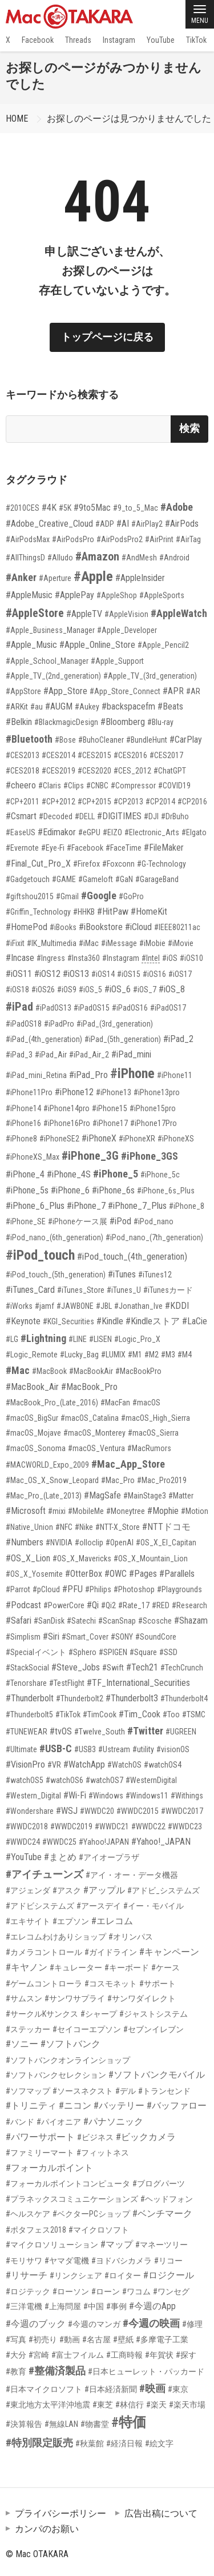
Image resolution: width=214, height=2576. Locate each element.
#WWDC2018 (27, 1826)
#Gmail (67, 896)
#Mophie (163, 1510)
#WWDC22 (148, 1826)
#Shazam (191, 1620)
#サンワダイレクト (141, 1998)
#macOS (146, 1402)
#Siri (51, 1636)
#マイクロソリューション (52, 2244)
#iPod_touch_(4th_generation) (132, 1256)
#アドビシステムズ (40, 1905)
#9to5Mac (92, 507)
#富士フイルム (77, 2354)
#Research (189, 1605)
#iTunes (122, 1274)
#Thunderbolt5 (29, 1714)
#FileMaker (164, 847)
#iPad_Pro (88, 1074)
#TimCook (99, 1714)
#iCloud (138, 927)
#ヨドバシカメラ (121, 2260)
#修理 (192, 2324)
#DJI (151, 816)
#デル (125, 2091)
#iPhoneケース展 (77, 1221)
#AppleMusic (29, 595)
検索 (189, 428)
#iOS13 (76, 973)
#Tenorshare (26, 1683)
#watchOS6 (64, 1780)
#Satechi (81, 1620)
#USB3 (85, 1749)
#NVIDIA (59, 1542)
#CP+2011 (22, 801)
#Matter (180, 1495)
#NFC (63, 1527)
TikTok (196, 40)
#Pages (143, 1573)
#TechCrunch (181, 1667)
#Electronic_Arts (151, 832)
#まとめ (60, 1857)
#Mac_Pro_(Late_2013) (44, 1495)
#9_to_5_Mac (135, 507)
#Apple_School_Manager (47, 661)
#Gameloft (95, 879)
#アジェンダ (28, 1890)
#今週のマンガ (94, 2324)
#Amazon (97, 556)
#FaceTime (124, 847)
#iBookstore (101, 927)
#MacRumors (149, 1448)
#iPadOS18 (24, 1023)
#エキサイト (28, 1921)
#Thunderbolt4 (184, 1698)
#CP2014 (160, 801)
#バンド (20, 2121)
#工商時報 (124, 2354)
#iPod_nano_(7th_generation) (154, 1237)
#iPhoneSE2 (59, 1138)
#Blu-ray (160, 722)
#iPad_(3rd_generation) (114, 1023)
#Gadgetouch (28, 879)
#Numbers (24, 1542)
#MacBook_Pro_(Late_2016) (52, 1402)
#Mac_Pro (118, 1480)
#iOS (169, 958)
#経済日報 (124, 2443)
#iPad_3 (19, 1054)
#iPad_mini (131, 1054)
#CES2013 (22, 755)
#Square (143, 1652)
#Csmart (21, 816)
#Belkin (19, 721)
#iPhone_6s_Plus (166, 1190)
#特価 (128, 2422)
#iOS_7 (144, 989)
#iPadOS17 (168, 1007)
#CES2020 (94, 770)
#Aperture (55, 578)
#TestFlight (66, 1683)
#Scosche (155, 1620)
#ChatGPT (170, 770)
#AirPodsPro (73, 539)
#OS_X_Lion (28, 1558)
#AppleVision (126, 614)
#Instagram (120, 958)
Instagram (119, 40)
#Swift (113, 1667)
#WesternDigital (151, 1780)
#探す (186, 2354)
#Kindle (109, 1321)
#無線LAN (61, 2424)
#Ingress (51, 958)
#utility (143, 1749)
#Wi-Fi (74, 1795)
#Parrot (18, 1589)
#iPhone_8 (186, 1206)
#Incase (20, 957)
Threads (78, 40)
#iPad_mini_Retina (36, 1075)
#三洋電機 (24, 2306)
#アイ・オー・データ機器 (132, 1875)
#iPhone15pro (153, 1108)
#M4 (184, 1354)
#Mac (18, 1370)
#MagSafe (102, 1495)
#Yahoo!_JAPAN (161, 1841)
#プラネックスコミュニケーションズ (72, 2199)
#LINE (77, 1339)
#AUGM (58, 706)
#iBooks (63, 927)
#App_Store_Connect (125, 691)
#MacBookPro (138, 1371)
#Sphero (82, 1652)
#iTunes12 (155, 1274)
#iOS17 (180, 974)
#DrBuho (175, 816)
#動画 (69, 2339)
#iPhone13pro (157, 1092)
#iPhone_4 (25, 1174)
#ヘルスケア (28, 2213)
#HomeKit (149, 911)
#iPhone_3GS (149, 1156)
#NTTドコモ (166, 1526)
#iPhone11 (174, 1075)
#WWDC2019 (71, 1826)
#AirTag (188, 539)
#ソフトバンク (70, 2043)
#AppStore (23, 691)
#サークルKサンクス (42, 2013)
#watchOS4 (162, 1764)
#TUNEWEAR (26, 1731)
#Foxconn (118, 863)
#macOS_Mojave (33, 1432)
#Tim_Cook (139, 1714)
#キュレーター (76, 1967)
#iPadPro (59, 1023)
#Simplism (23, 1636)
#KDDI (177, 1305)
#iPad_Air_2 (89, 1054)
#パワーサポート (40, 2137)
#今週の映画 (151, 2323)
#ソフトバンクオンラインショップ (68, 2060)
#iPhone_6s (113, 1190)
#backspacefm (128, 706)
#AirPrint (159, 539)
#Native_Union (29, 1527)
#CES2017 (166, 755)
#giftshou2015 (30, 896)
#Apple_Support (117, 661)
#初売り (43, 2339)
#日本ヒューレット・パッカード (146, 2371)
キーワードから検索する (62, 394)
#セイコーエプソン (87, 2029)
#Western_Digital (33, 1795)
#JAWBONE (75, 1306)
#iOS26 (43, 989)
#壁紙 (123, 2339)
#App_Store (65, 691)
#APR (173, 691)
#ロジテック (28, 2291)
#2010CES (22, 507)
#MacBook (49, 1371)
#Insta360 (83, 958)
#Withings (187, 1795)
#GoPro (131, 896)
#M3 (168, 1354)
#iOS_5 (90, 989)
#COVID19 (174, 785)
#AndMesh (139, 557)
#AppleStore (35, 613)
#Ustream (114, 1749)
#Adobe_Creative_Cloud (49, 523)
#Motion (194, 1511)
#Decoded (55, 816)
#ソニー (22, 2043)
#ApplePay (74, 595)
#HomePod (26, 927)
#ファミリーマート (40, 2152)
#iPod (120, 1221)
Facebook (38, 40)
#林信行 (129, 2404)
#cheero (21, 785)
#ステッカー (28, 2029)
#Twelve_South (99, 1731)
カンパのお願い (47, 2528)
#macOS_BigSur (32, 1418)
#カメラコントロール (44, 1952)
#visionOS (172, 1749)
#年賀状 (159, 2354)
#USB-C (55, 1748)
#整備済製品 (57, 2371)
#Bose (65, 739)
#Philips (98, 1589)
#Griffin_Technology (38, 911)
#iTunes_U (124, 1290)
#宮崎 (39, 2354)
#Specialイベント (36, 1652)
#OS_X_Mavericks (82, 1558)
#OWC (115, 1573)
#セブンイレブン (153, 2029)
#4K (49, 507)
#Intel (151, 958)
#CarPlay (185, 739)
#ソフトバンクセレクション (56, 2075)
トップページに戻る (107, 337)
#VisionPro (25, 1764)
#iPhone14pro (66, 1108)
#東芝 (102, 2404)
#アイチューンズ (44, 1874)
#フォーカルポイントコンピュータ (68, 2183)
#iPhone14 (23, 1108)
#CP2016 (192, 801)
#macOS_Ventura (96, 1448)
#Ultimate (21, 1749)
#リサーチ (26, 2275)
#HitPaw (112, 911)
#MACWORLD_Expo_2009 (47, 1464)
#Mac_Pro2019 (162, 1480)
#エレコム (112, 1921)
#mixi (57, 1511)
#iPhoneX (99, 1138)
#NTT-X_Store (117, 1527)
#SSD (168, 1652)
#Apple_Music (31, 644)
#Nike (84, 1527)
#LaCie (194, 1321)
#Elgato (194, 832)
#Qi (93, 1605)
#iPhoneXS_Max (32, 1156)
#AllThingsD (25, 557)
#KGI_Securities (68, 1321)
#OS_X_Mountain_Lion (151, 1558)
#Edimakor (57, 832)
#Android (174, 557)
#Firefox (86, 863)
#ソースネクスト (83, 2091)
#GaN (124, 879)
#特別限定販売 (39, 2443)
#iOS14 (103, 974)
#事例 (116, 2306)
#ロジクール (168, 2275)
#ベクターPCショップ (91, 2213)
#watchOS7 (104, 1780)
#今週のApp (152, 2306)
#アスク (67, 1890)
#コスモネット (110, 1983)
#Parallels (177, 1573)
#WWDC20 (97, 1811)
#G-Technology (161, 863)
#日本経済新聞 (110, 2389)
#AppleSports (161, 595)
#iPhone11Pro (29, 1092)
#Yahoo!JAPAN (104, 1841)
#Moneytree (125, 1511)
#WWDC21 (112, 1826)
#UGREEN (180, 1731)
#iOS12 (47, 973)
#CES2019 (58, 770)
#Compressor (133, 785)
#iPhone (132, 1073)
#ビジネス (95, 2137)
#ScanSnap (117, 1620)
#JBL (104, 1306)
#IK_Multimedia (51, 943)
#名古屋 (96, 2339)
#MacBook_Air (32, 1386)
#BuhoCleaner (101, 739)
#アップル (104, 1890)
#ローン (105, 2291)
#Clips (73, 785)
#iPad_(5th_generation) (122, 1039)
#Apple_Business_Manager (50, 630)
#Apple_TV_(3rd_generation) (150, 675)
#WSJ (67, 1810)
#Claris (49, 785)
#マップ (116, 2244)
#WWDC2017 (182, 1811)
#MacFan (115, 1402)
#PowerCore (63, 1605)
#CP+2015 (94, 801)
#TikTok (67, 1714)
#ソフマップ (28, 2091)
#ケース (165, 1967)
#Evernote (22, 847)
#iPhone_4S (69, 1174)
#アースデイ (98, 1905)
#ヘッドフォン (166, 2199)
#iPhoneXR (137, 1138)
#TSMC (193, 1714)
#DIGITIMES (119, 816)
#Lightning (43, 1338)
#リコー (168, 2260)
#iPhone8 (21, 1138)
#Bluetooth (29, 739)
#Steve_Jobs (75, 1667)
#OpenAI (120, 1542)
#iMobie (152, 943)
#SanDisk (49, 1620)
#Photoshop (134, 1589)
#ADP (104, 523)
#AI (122, 523)
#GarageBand (157, 879)
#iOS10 (191, 958)
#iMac (89, 943)
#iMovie (180, 943)
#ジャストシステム (153, 2013)
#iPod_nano (153, 1221)
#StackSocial (27, 1667)
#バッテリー (119, 2105)
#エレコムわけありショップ (56, 1936)
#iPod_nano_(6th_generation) (54, 1237)
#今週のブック (36, 2323)
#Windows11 (147, 1795)
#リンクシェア (76, 2275)
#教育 (16, 2371)
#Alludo (60, 557)
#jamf (44, 1306)
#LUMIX (113, 1354)
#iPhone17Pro (153, 1123)
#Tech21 (142, 1667)
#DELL (85, 816)
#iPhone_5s (27, 1190)
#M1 (135, 1354)
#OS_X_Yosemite (34, 1574)
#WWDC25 (59, 1841)
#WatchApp (84, 1764)
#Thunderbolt (30, 1698)
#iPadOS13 (53, 1007)
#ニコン (75, 2105)
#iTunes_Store (80, 1290)
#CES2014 (58, 755)
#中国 (93, 2306)
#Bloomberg (122, 721)
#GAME (64, 879)
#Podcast (23, 1605)
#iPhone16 (23, 1123)
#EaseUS (20, 832)
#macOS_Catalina (89, 1418)
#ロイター (122, 2275)
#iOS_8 (172, 989)
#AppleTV (84, 613)
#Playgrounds (179, 1589)
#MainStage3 (144, 1495)
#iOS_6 (117, 989)
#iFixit (15, 943)
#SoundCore (155, 1636)
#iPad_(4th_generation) (44, 1039)
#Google (98, 896)
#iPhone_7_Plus (137, 1205)
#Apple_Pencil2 (163, 645)
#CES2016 (130, 755)
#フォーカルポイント (49, 2167)
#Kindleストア (153, 1321)
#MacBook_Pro (89, 1386)
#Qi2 (108, 1605)
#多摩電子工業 (162, 2339)
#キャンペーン (169, 1951)
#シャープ (98, 2013)
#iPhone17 (110, 1123)
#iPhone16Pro (66, 1123)
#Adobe (176, 507)
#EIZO (112, 832)
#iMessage (119, 943)
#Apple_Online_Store (97, 644)
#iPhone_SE (26, 1221)
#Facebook (85, 847)
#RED (160, 1605)
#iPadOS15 (92, 1007)
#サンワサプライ (75, 1998)
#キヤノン (26, 1967)
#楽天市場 (187, 2404)
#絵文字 (159, 2443)
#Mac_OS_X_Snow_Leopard (52, 1480)
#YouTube (24, 1857)
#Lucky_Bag (79, 1354)
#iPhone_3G (90, 1156)
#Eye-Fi (52, 847)
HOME (17, 118)
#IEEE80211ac (177, 927)
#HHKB (84, 911)
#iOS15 (128, 974)
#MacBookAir (91, 1371)
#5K (65, 507)
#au (36, 706)
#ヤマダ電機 (67, 2260)
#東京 (178, 2389)
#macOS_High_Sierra (155, 1418)
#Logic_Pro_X (137, 1339)
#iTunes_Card (30, 1289)
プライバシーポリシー (60, 2513)
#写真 (16, 2339)
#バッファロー (177, 2105)
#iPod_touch (40, 1255)
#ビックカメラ (146, 2137)
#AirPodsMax (28, 539)
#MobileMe (86, 1511)
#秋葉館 (89, 2443)
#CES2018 (22, 770)
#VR (54, 1764)
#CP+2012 (58, 801)
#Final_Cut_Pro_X (38, 863)
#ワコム (136, 2291)
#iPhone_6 (70, 1190)
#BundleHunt (146, 739)
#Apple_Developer (127, 630)
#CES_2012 (132, 770)
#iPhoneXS (176, 1138)
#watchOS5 (24, 1780)
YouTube (161, 40)
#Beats (170, 706)
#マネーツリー (161, 2244)
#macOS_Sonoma (36, 1448)
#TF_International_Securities (138, 1682)
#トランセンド (164, 2091)
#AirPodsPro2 (119, 539)
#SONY (122, 1636)
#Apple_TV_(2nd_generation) (53, 675)
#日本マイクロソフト (44, 2389)
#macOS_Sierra (153, 1432)
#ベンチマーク (162, 2213)
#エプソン (71, 1921)
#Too (171, 1714)
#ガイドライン (110, 1952)
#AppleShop (116, 595)
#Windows (105, 1795)
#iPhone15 (109, 1108)
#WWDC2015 (137, 1811)
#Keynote (23, 1321)
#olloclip (89, 1542)
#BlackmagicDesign (66, 722)
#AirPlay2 (147, 523)
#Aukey (87, 706)
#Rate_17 (134, 1605)
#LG (12, 1339)
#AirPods (182, 523)
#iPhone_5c (160, 1174)
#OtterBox (83, 1573)
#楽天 (156, 2404)
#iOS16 (154, 974)
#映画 (152, 2388)
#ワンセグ (171, 2291)
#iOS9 (66, 989)
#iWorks (19, 1306)
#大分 (16, 2354)
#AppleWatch (179, 613)
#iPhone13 (113, 1092)
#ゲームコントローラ (44, 1983)
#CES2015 (94, 755)
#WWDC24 (23, 1841)
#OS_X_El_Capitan (166, 1542)
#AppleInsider (140, 577)
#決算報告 (24, 2424)
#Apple (93, 576)
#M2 (151, 1354)
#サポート (157, 1983)
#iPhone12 (74, 1092)
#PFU (72, 1589)
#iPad (19, 1006)
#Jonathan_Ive (138, 1306)
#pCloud (46, 1589)
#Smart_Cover (85, 1636)
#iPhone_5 (115, 1174)
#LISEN (100, 1339)
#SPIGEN (113, 1652)
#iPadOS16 (130, 1007)
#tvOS (61, 1731)
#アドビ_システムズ (163, 1890)
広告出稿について (160, 2513)
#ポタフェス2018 (36, 2229)
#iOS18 (17, 989)
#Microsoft (26, 1510)
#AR (193, 691)
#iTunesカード (168, 1290)
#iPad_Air (51, 1054)
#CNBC (97, 785)
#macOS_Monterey (94, 1432)
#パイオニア (59, 2121)
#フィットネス (102, 2152)
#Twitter (145, 1731)
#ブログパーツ (158, 2183)
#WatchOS (124, 1764)
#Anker (21, 577)
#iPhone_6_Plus (35, 1205)
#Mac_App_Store (128, 1464)
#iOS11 (19, 973)
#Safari (18, 1620)
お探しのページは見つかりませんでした (129, 118)
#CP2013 (128, 801)
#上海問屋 (63, 2306)
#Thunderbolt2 (79, 1698)
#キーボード (126, 1967)
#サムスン (24, 1998)
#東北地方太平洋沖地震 (48, 2404)
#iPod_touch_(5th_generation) (56, 1274)
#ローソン (71, 2291)
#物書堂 (94, 2424)
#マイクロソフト (98, 2229)
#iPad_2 (178, 1038)
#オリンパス (130, 1936)
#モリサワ (24, 2260)
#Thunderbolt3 (132, 1698)
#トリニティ (31, 2105)
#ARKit (17, 706)
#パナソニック (113, 2121)
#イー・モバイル (153, 1905)
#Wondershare (30, 1811)
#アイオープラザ (109, 1857)
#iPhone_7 (86, 1205)
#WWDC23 (185, 1826)
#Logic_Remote (32, 1354)
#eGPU (89, 832)
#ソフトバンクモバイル (156, 2074)
